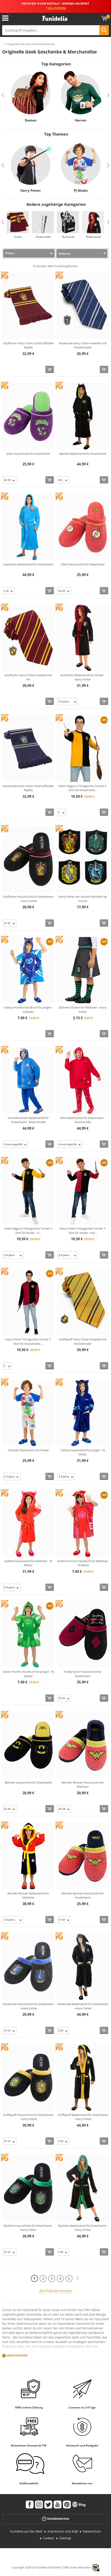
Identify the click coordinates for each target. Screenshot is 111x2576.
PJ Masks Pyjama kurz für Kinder (28, 1450)
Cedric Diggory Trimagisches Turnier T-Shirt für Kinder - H (28, 1230)
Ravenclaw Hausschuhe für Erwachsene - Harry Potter (28, 2006)
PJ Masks (81, 190)
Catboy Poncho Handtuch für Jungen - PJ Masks (28, 1009)
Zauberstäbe (43, 237)
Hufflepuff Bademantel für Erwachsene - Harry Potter (83, 2117)
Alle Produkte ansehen (55, 2291)
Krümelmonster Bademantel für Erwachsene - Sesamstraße (28, 1120)
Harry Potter (30, 190)
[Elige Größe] (9, 480)
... (3, 44)
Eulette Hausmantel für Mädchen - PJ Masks (28, 1563)
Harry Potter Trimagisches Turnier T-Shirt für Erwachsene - (28, 1341)
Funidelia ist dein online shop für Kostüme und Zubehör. (54, 18)
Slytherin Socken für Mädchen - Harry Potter (83, 1009)
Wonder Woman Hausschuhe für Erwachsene (83, 1895)
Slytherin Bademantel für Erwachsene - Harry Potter (83, 2228)
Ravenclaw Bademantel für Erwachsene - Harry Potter (83, 2006)
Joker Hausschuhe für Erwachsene (28, 454)
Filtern (9, 253)
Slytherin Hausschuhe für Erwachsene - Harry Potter (28, 2228)
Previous (3, 95)
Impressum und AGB (63, 2531)
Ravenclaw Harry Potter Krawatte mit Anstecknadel (83, 345)
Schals (18, 237)
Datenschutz (92, 2531)
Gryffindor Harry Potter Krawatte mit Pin (28, 677)
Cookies (48, 2538)
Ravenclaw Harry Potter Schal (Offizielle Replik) (28, 788)
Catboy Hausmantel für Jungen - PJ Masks (83, 1452)
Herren (80, 120)
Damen (31, 120)
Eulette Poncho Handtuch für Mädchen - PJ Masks (83, 1563)
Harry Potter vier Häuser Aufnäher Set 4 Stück (82, 899)
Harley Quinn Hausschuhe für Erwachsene (83, 1674)
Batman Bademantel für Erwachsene (82, 454)
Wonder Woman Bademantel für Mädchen (28, 1895)
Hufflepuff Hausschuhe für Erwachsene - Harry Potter (28, 2117)
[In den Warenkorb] (49, 369)
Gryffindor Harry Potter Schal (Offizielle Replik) (28, 345)
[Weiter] (77, 2278)
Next (108, 95)
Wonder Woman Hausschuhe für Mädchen (83, 1785)
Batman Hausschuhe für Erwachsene (28, 1782)
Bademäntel (93, 237)
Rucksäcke (68, 237)
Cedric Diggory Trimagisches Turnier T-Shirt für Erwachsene (82, 788)
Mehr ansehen (17, 2355)
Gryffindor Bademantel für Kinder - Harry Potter (82, 677)
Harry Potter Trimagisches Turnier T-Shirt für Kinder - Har (83, 1230)
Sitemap (65, 2538)
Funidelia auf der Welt (26, 2531)
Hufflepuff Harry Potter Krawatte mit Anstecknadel (82, 1341)
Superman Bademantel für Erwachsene (28, 564)
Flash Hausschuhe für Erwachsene (83, 564)
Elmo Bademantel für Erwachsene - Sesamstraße (82, 1120)
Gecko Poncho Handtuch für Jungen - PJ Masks (28, 1674)
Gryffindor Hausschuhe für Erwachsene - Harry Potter (28, 899)
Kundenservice (55, 2518)
